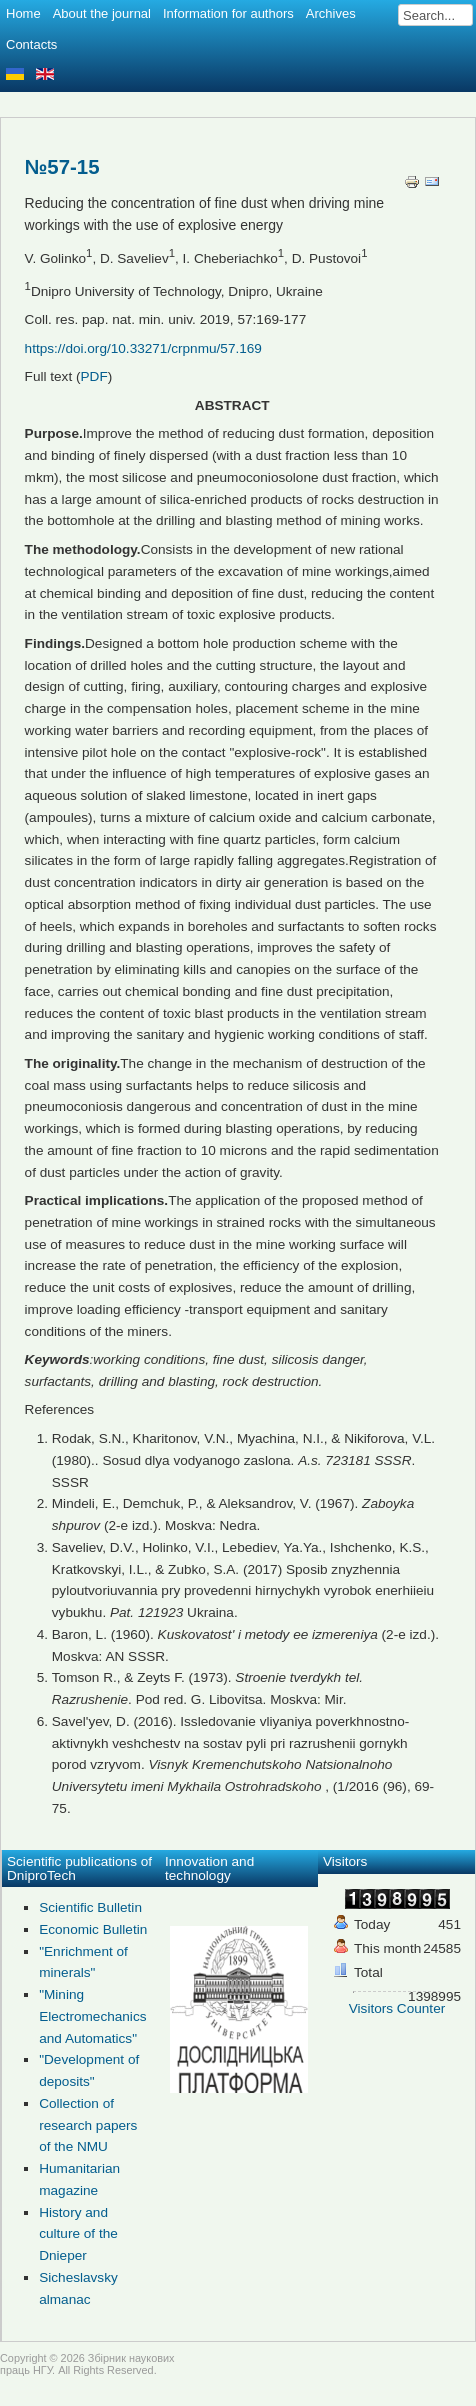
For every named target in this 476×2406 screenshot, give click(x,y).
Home (23, 13)
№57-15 (62, 167)
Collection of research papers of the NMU (88, 2125)
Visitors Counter (397, 2008)
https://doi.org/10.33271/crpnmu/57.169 (143, 348)
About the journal (102, 13)
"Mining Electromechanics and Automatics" (92, 2016)
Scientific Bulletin (90, 1907)
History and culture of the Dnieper (78, 2234)
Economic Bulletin (93, 1929)
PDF (94, 376)
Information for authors (228, 13)
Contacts (31, 44)
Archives (331, 13)
